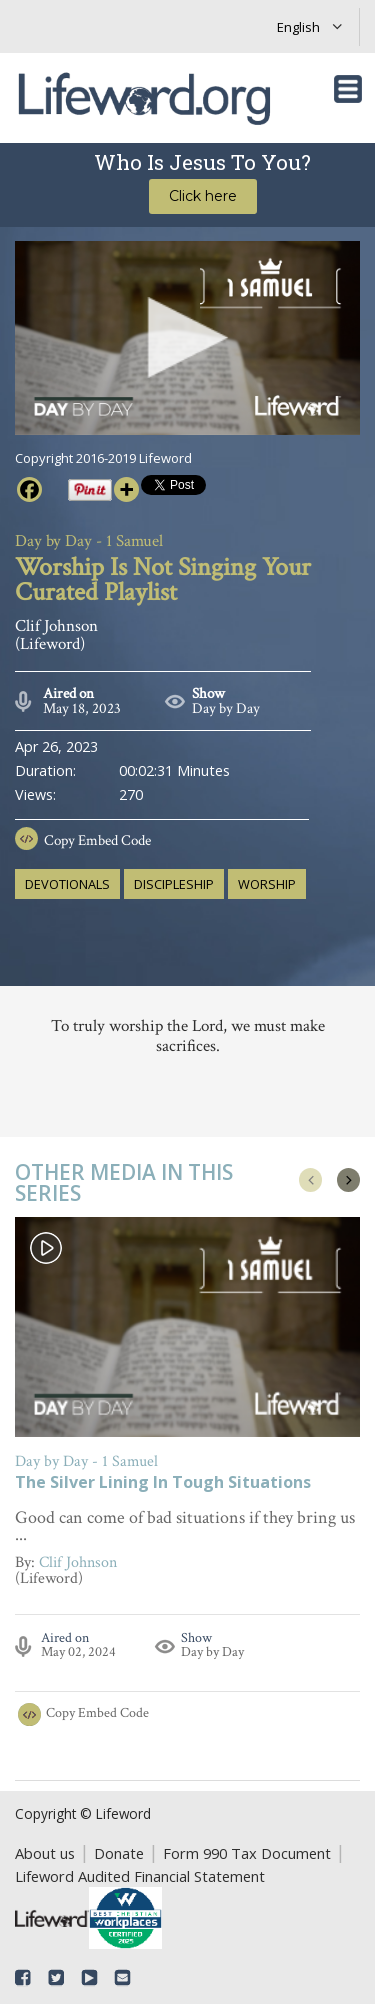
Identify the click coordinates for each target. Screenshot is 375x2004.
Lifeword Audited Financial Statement (140, 1876)
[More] (126, 489)
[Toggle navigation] (348, 89)
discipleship (174, 884)
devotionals (67, 884)
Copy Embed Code (97, 840)
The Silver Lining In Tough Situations (163, 1483)
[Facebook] (29, 489)
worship (267, 884)
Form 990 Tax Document (247, 1853)
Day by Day (226, 708)
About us (45, 1853)
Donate (119, 1853)
